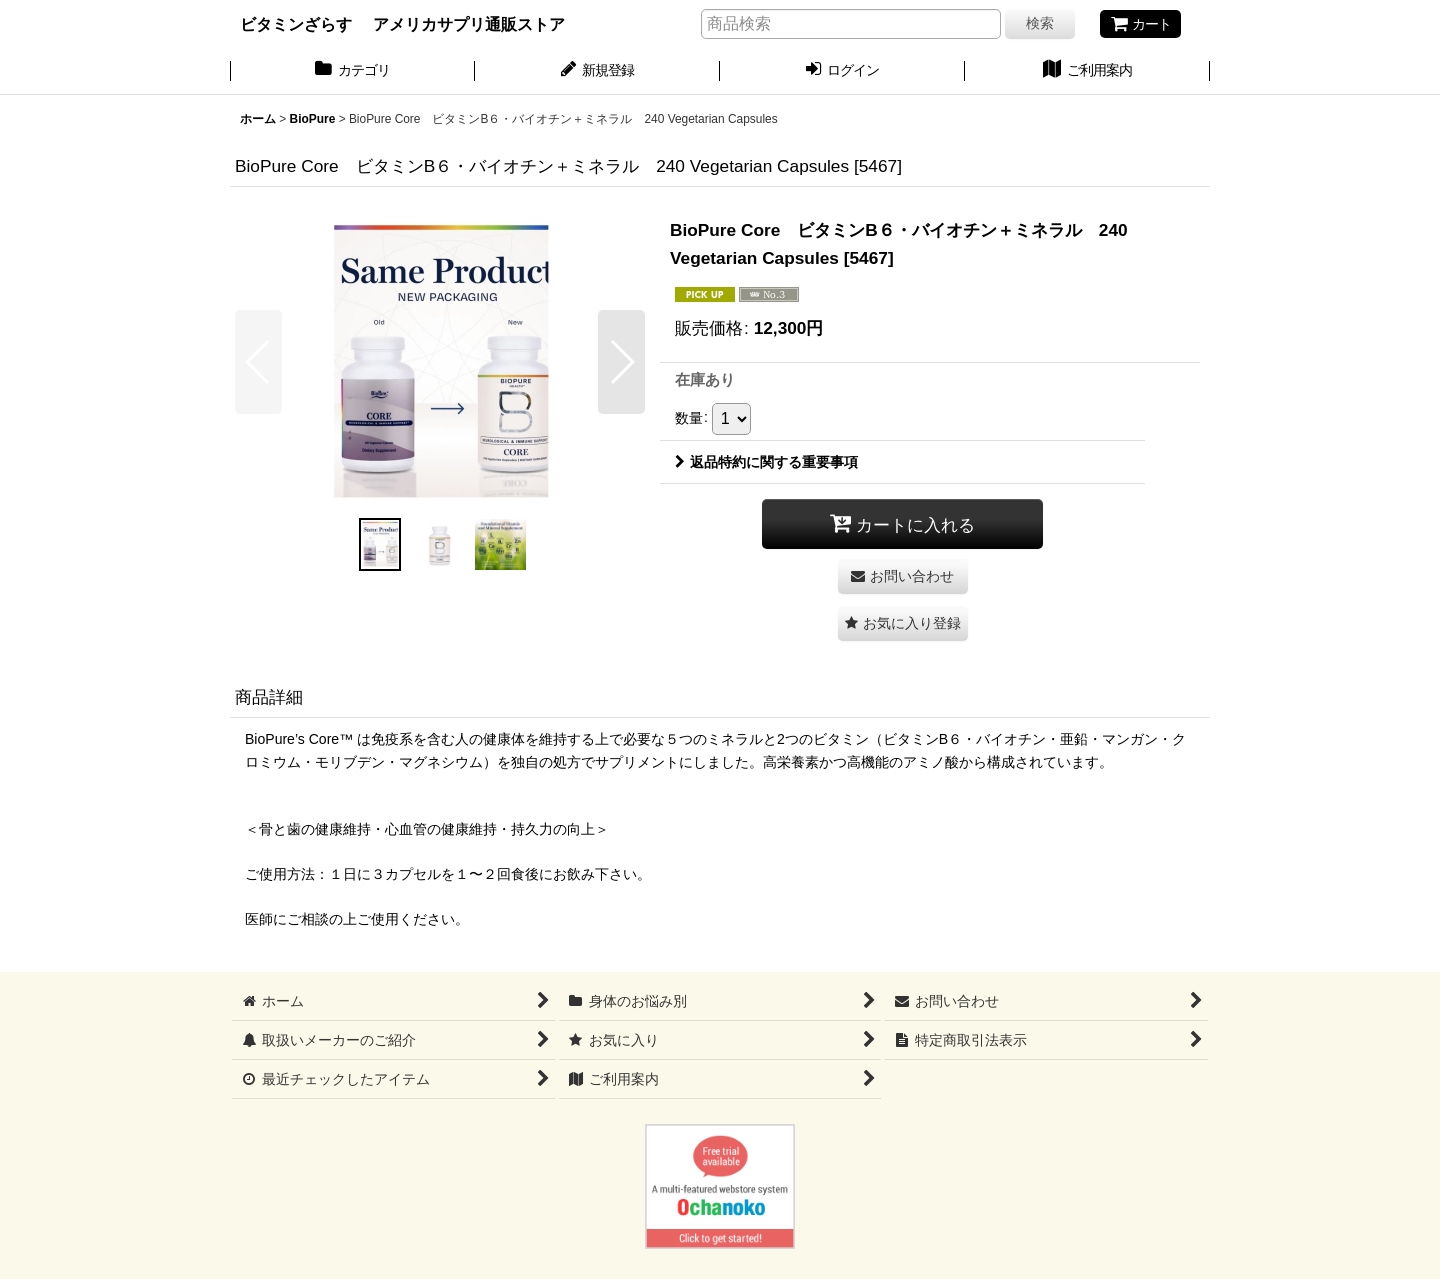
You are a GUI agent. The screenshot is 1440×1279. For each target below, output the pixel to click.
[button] (258, 362)
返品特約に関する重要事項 (766, 462)
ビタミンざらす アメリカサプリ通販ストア (402, 24)
